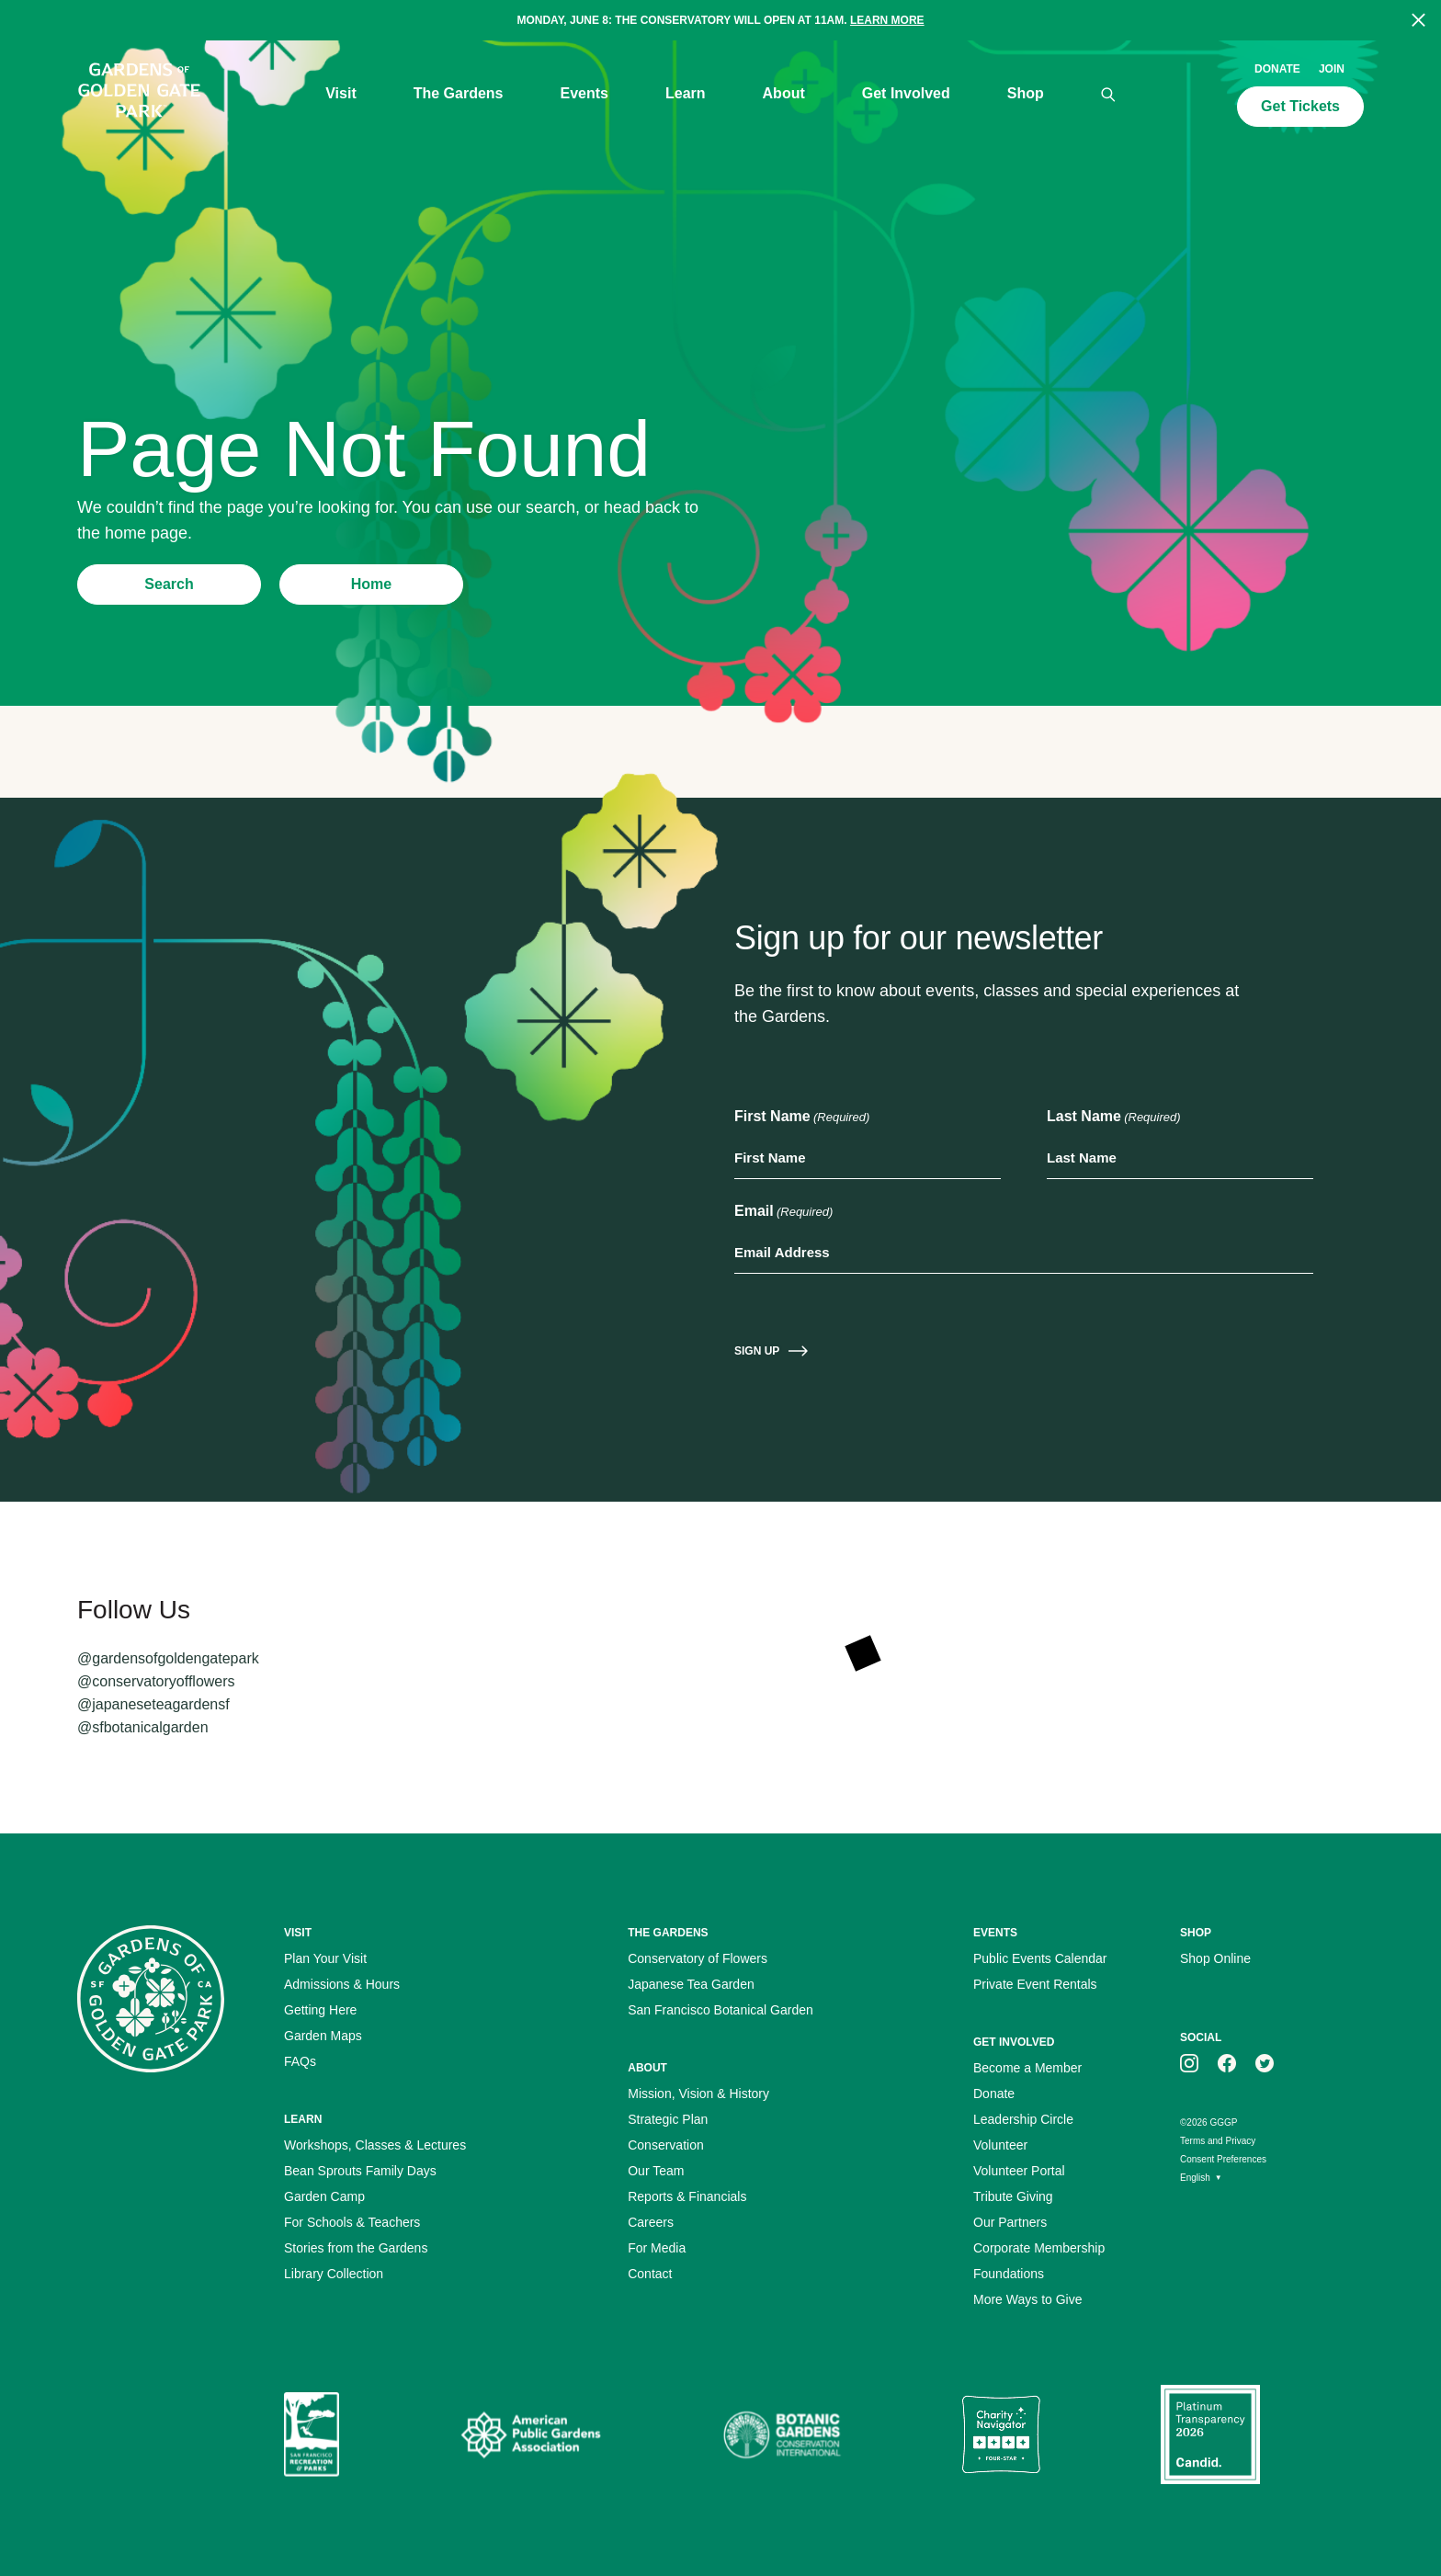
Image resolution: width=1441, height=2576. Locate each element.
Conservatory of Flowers (697, 1958)
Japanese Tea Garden (691, 1984)
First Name (801, 1117)
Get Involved (906, 93)
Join (1332, 68)
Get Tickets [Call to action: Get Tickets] (1300, 106)
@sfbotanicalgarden (143, 1727)
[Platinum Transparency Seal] (1210, 2434)
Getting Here (320, 2010)
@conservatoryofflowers (156, 1681)
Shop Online (1215, 1958)
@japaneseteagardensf (153, 1704)
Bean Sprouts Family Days (360, 2170)
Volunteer (1000, 2145)
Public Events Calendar (1040, 1958)
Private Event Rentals (1035, 1984)
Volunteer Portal (1019, 2170)
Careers (651, 2222)
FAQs (300, 2061)
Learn (685, 93)
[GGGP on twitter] (1264, 2062)
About (784, 93)
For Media (657, 2248)
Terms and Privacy (1217, 2141)
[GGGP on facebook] (1227, 2062)
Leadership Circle (1023, 2119)
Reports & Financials (687, 2196)
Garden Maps (323, 2035)
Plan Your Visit (325, 1958)
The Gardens (459, 93)
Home (371, 584)
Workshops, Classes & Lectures (375, 2145)
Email (783, 1212)
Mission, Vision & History (698, 2093)
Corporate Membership (1039, 2248)
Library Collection (333, 2273)
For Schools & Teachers (352, 2222)
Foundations (1008, 2273)
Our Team (656, 2170)
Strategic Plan (668, 2119)
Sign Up (756, 1351)
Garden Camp (324, 2196)
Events (584, 93)
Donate (1277, 68)
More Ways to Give (1028, 2299)
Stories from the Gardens (355, 2248)
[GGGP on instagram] (1189, 2062)
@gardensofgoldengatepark (168, 1658)
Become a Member (1027, 2067)
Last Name (1114, 1117)
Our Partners (1010, 2222)
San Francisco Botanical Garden (720, 2010)
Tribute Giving (1013, 2196)
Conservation (666, 2145)
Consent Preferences (1223, 2159)
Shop (1025, 93)
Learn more (887, 20)
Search (168, 584)
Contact (650, 2273)
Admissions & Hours (342, 1984)
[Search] (1108, 95)
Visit (341, 93)
